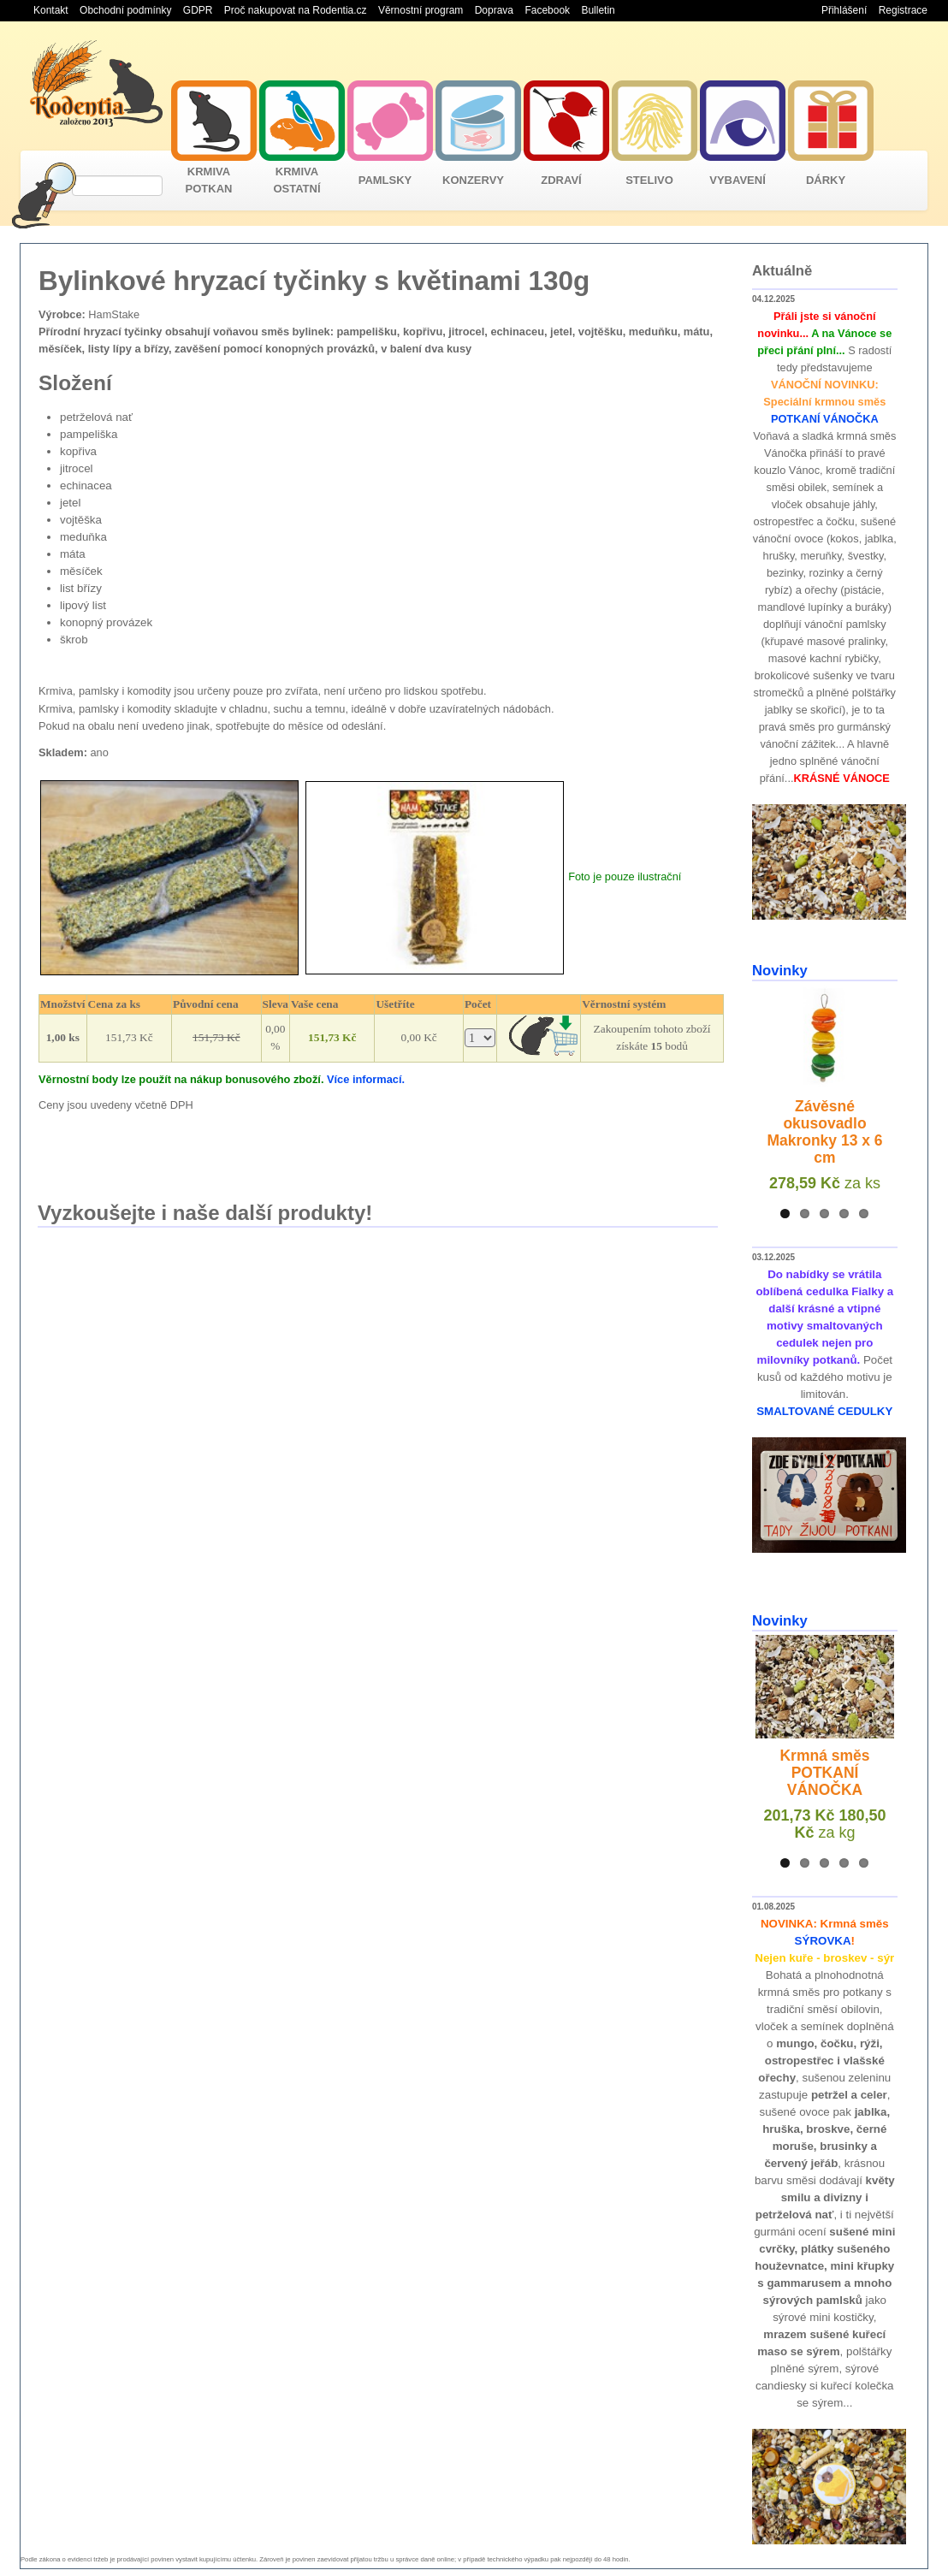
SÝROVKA (823, 1940)
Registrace (903, 10)
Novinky (780, 970)
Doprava (494, 10)
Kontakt (50, 10)
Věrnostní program (420, 10)
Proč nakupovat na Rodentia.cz (295, 10)
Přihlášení (844, 10)
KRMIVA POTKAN (209, 180)
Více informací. (366, 1079)
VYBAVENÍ (737, 180)
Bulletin (597, 10)
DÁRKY (825, 180)
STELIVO (649, 180)
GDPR (198, 10)
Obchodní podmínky (125, 10)
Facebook (547, 10)
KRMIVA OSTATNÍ (296, 180)
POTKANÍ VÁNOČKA (825, 418)
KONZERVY (473, 180)
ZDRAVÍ (561, 180)
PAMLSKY (385, 180)
